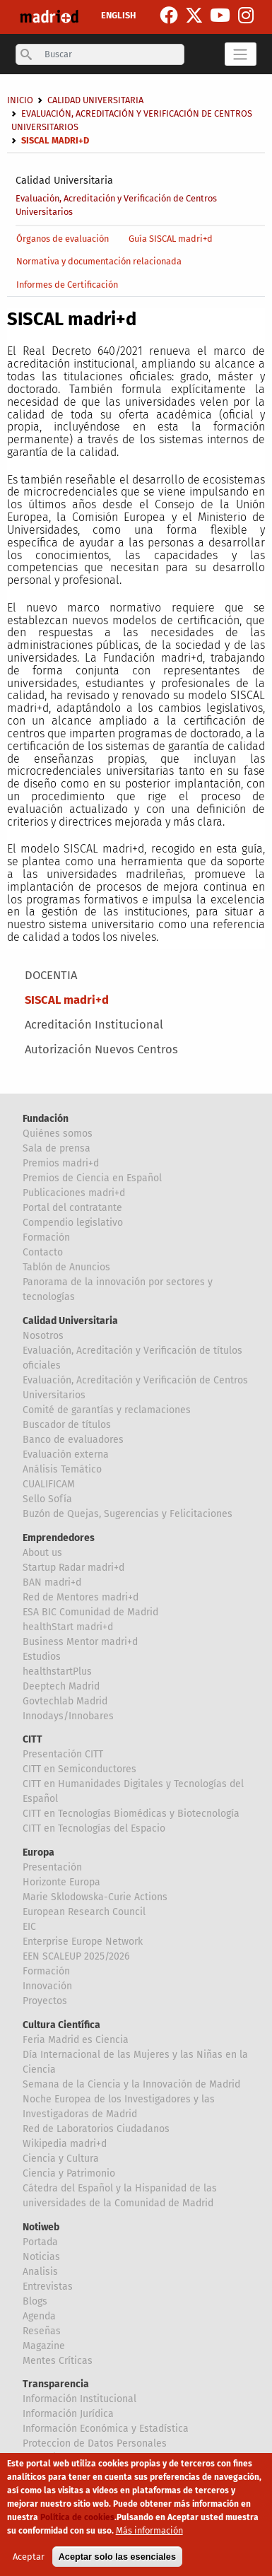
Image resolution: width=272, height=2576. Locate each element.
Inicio (20, 100)
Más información (149, 2538)
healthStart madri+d (68, 1627)
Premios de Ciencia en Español (92, 1178)
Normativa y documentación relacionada (99, 261)
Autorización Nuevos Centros (101, 1049)
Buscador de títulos (67, 1425)
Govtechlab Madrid (65, 1701)
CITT (32, 1739)
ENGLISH (118, 15)
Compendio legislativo (73, 1223)
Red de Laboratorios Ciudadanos (96, 2129)
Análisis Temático (62, 1469)
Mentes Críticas (58, 2361)
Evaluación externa (66, 1454)
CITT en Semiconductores (79, 1769)
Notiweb (41, 2227)
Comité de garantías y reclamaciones (107, 1410)
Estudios (42, 1657)
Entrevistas (48, 2287)
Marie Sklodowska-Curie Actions (95, 1897)
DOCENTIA (51, 975)
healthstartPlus (57, 1671)
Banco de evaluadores (73, 1440)
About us (42, 1553)
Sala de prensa (56, 1148)
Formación (46, 1237)
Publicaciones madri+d (74, 1193)
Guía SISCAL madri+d (171, 238)
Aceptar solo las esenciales (117, 2564)
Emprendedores (59, 1538)
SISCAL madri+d (67, 1000)
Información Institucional (79, 2399)
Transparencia (56, 2384)
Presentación (52, 1867)
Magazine (44, 2346)
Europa (38, 1852)
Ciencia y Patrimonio (69, 2173)
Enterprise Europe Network (83, 1942)
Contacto (43, 1252)
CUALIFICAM (49, 1484)
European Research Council (84, 1912)
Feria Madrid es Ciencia (76, 2040)
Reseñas (42, 2331)
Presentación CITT (63, 1754)
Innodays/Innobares (68, 1716)
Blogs (35, 2301)
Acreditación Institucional (94, 1024)
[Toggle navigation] (240, 53)
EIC (29, 1927)
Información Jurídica (68, 2414)
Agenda (39, 2316)
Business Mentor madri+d (80, 1642)
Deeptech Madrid (61, 1686)
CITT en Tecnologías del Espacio (94, 1828)
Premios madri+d (61, 1163)
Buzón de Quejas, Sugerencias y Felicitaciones (127, 1514)
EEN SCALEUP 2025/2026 (76, 1956)
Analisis (40, 2272)
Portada (40, 2242)
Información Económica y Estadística (106, 2429)
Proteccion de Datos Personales (95, 2443)
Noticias (41, 2257)
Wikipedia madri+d (65, 2144)
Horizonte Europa (61, 1882)
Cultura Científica (61, 2025)
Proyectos (45, 2001)
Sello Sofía (47, 1499)
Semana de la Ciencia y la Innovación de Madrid (131, 2084)
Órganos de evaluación (62, 238)
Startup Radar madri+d (73, 1568)
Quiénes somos (58, 1134)
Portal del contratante (72, 1208)
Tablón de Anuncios (66, 1267)
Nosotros (43, 1336)
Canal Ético (48, 2458)
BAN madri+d (52, 1582)
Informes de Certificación (67, 284)
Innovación (47, 1986)
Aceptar (29, 2564)
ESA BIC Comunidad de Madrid (90, 1612)
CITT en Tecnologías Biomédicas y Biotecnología (131, 1814)
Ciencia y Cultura (61, 2159)
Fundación (46, 1119)
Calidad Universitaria (64, 181)
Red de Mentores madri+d (80, 1597)
